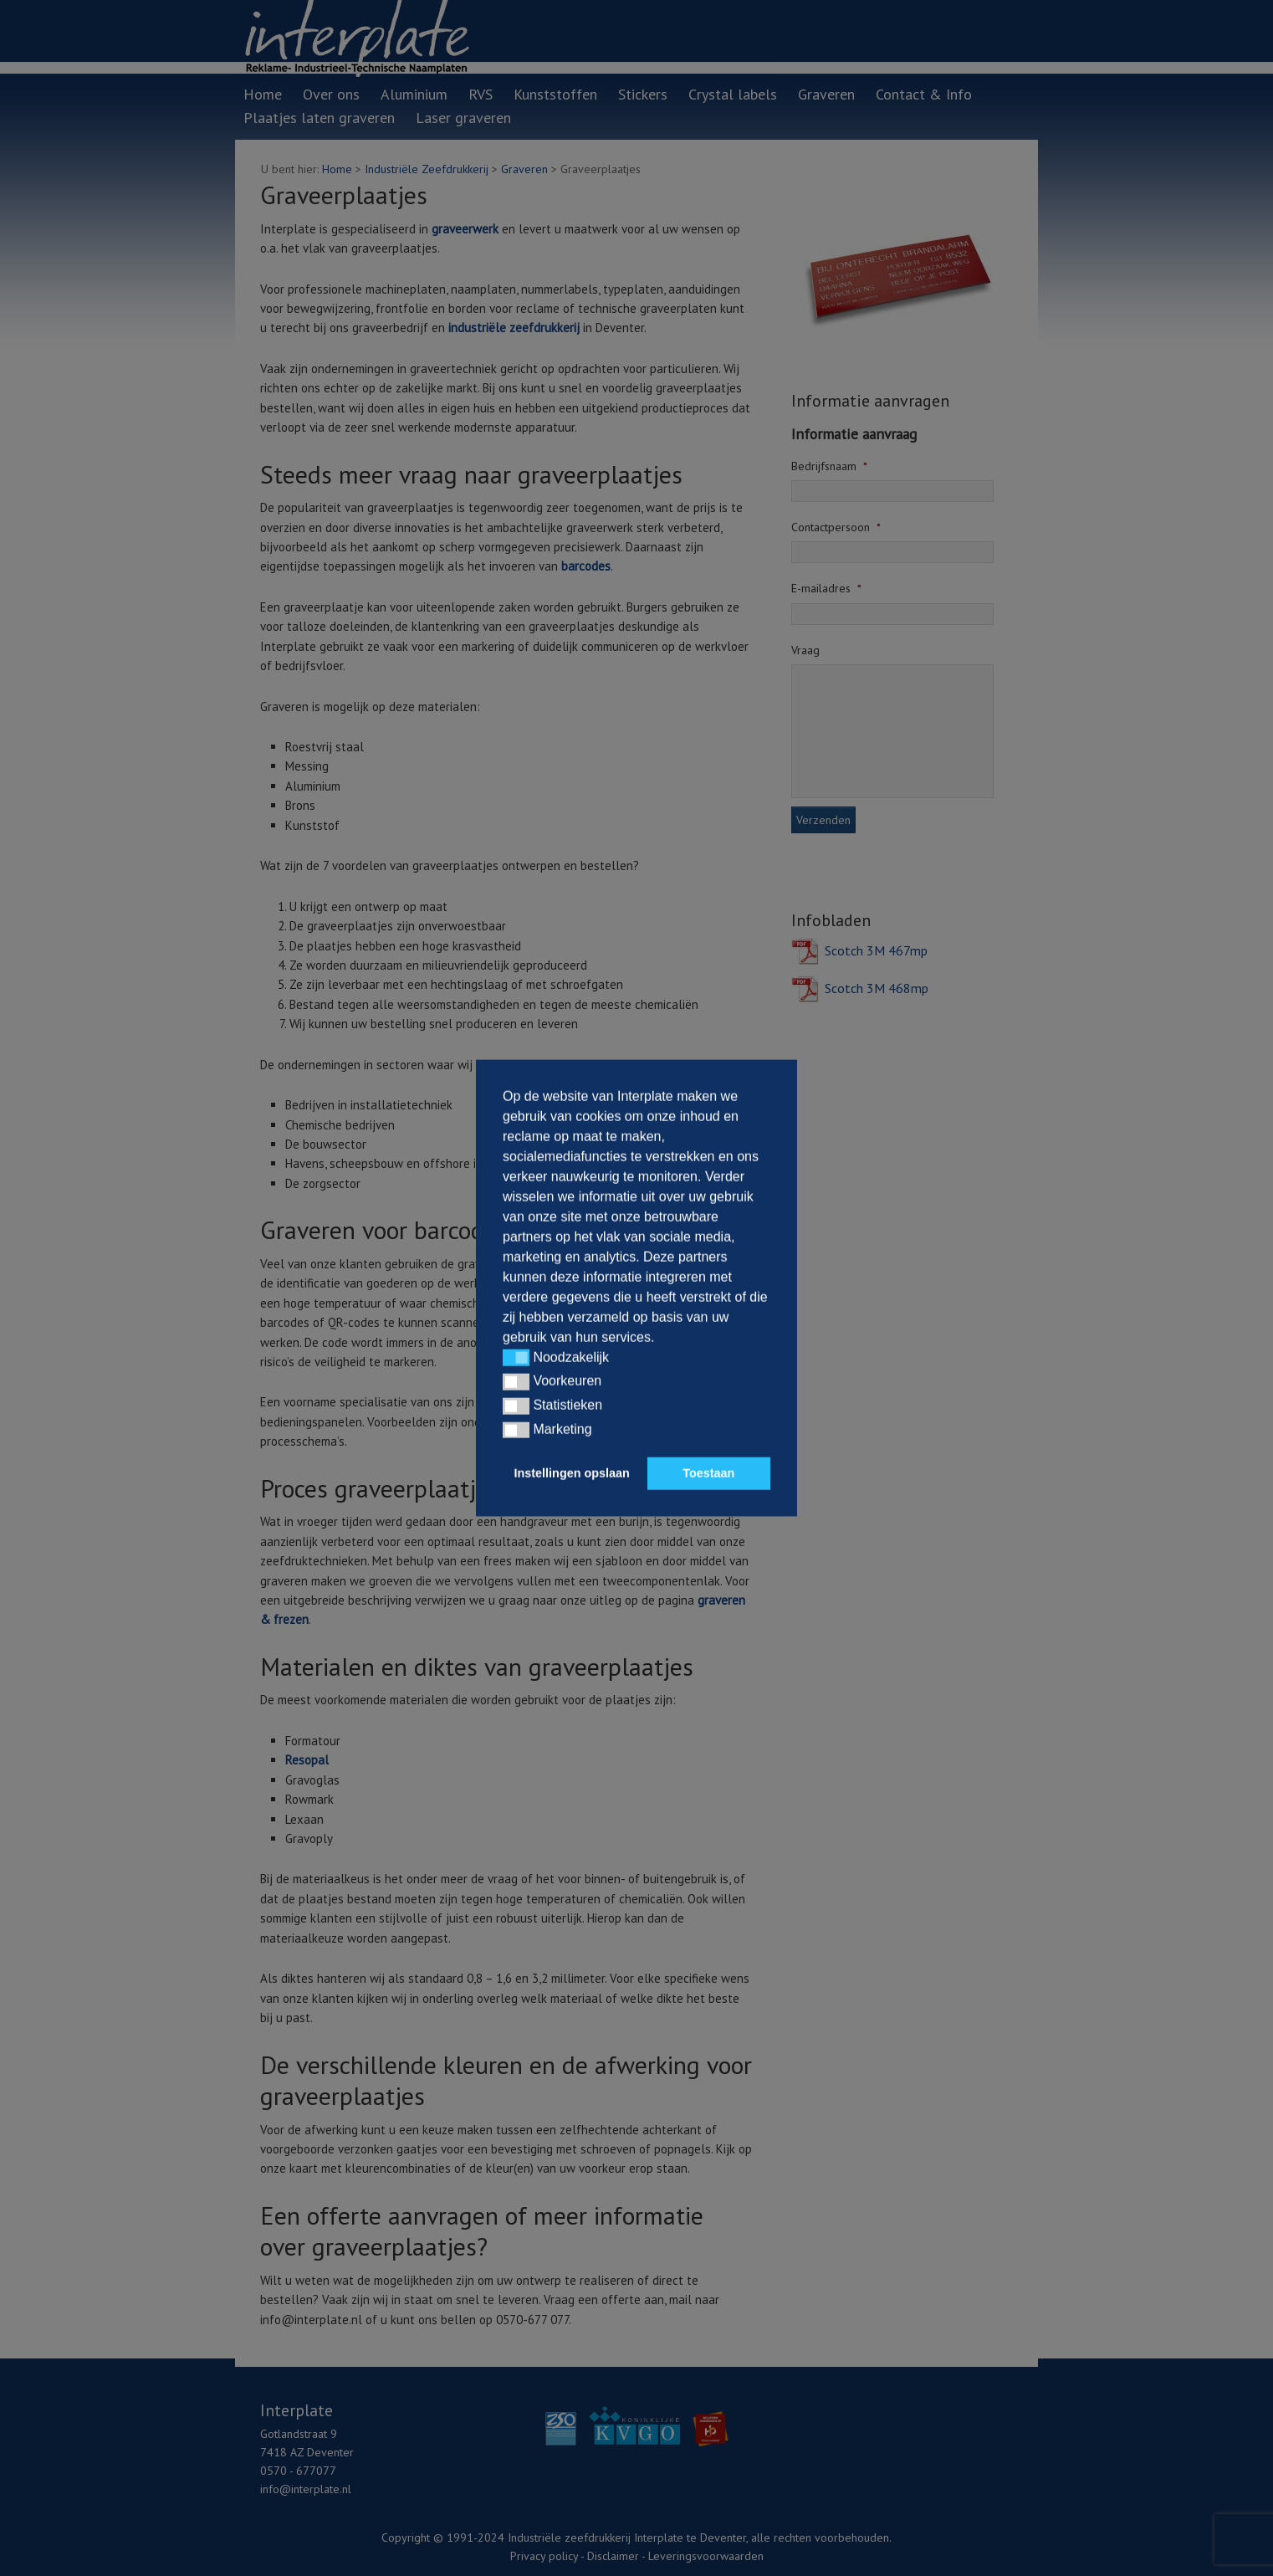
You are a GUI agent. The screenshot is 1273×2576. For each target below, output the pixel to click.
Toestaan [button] (708, 1473)
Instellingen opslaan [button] (572, 1473)
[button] (516, 1357)
